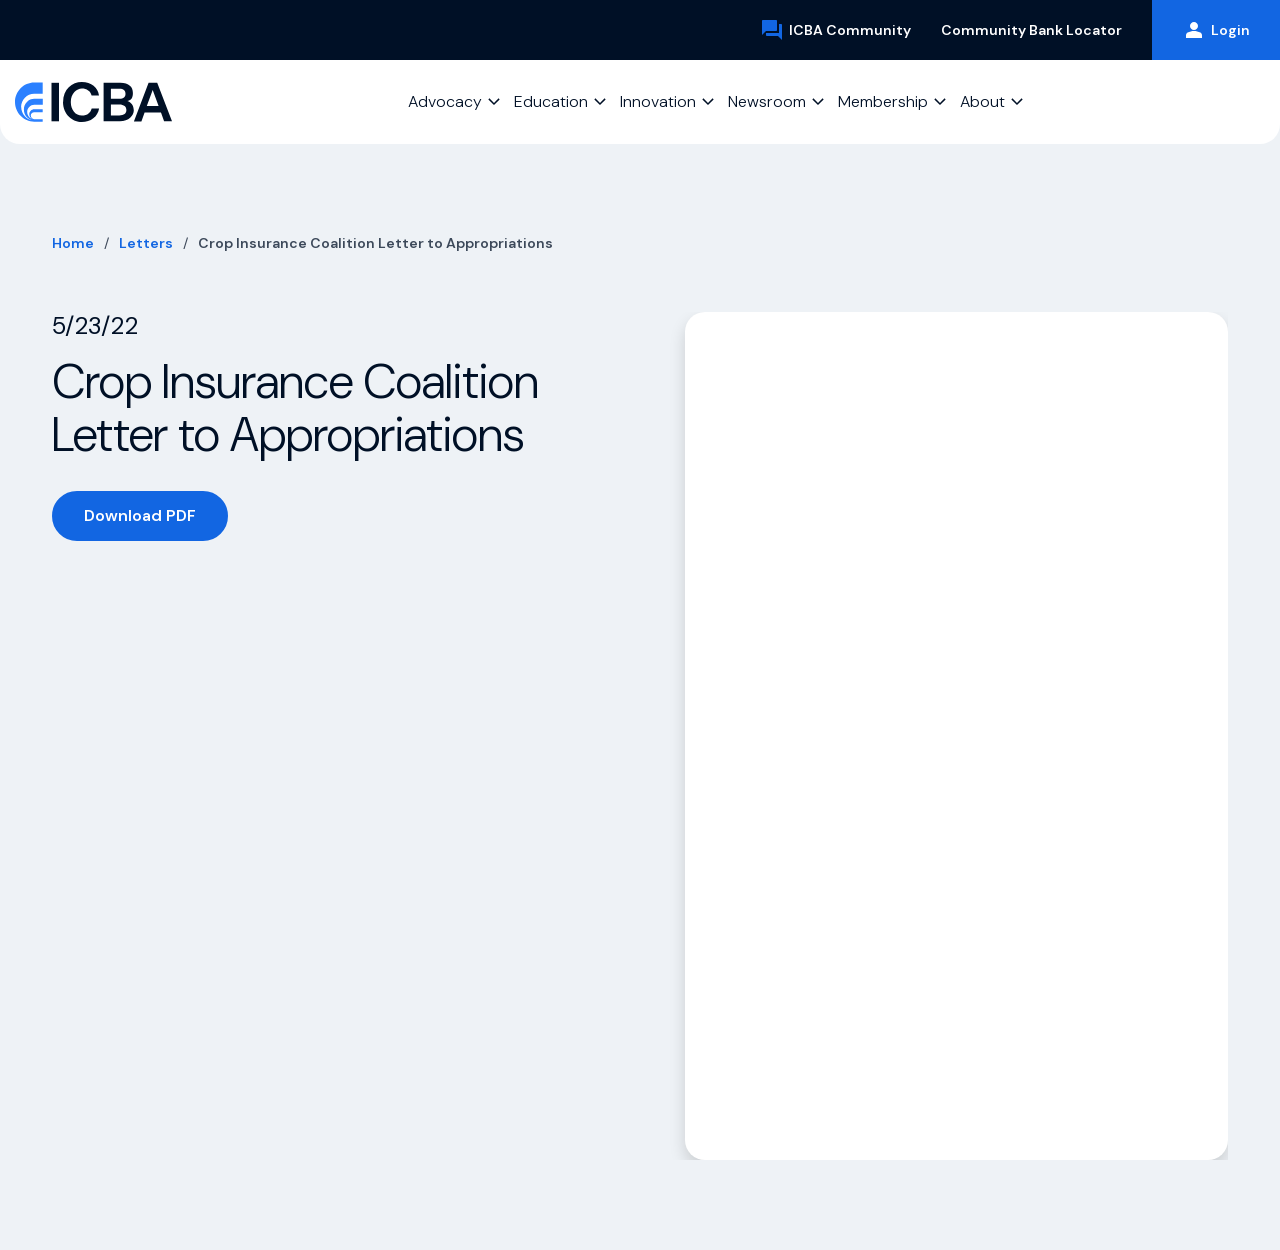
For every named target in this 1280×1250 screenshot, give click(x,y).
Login (1216, 30)
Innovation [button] (658, 101)
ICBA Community (835, 30)
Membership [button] (883, 101)
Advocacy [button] (445, 101)
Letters (146, 243)
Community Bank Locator (1031, 30)
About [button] (982, 101)
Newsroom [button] (767, 101)
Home (73, 243)
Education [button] (551, 101)
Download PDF (140, 515)
